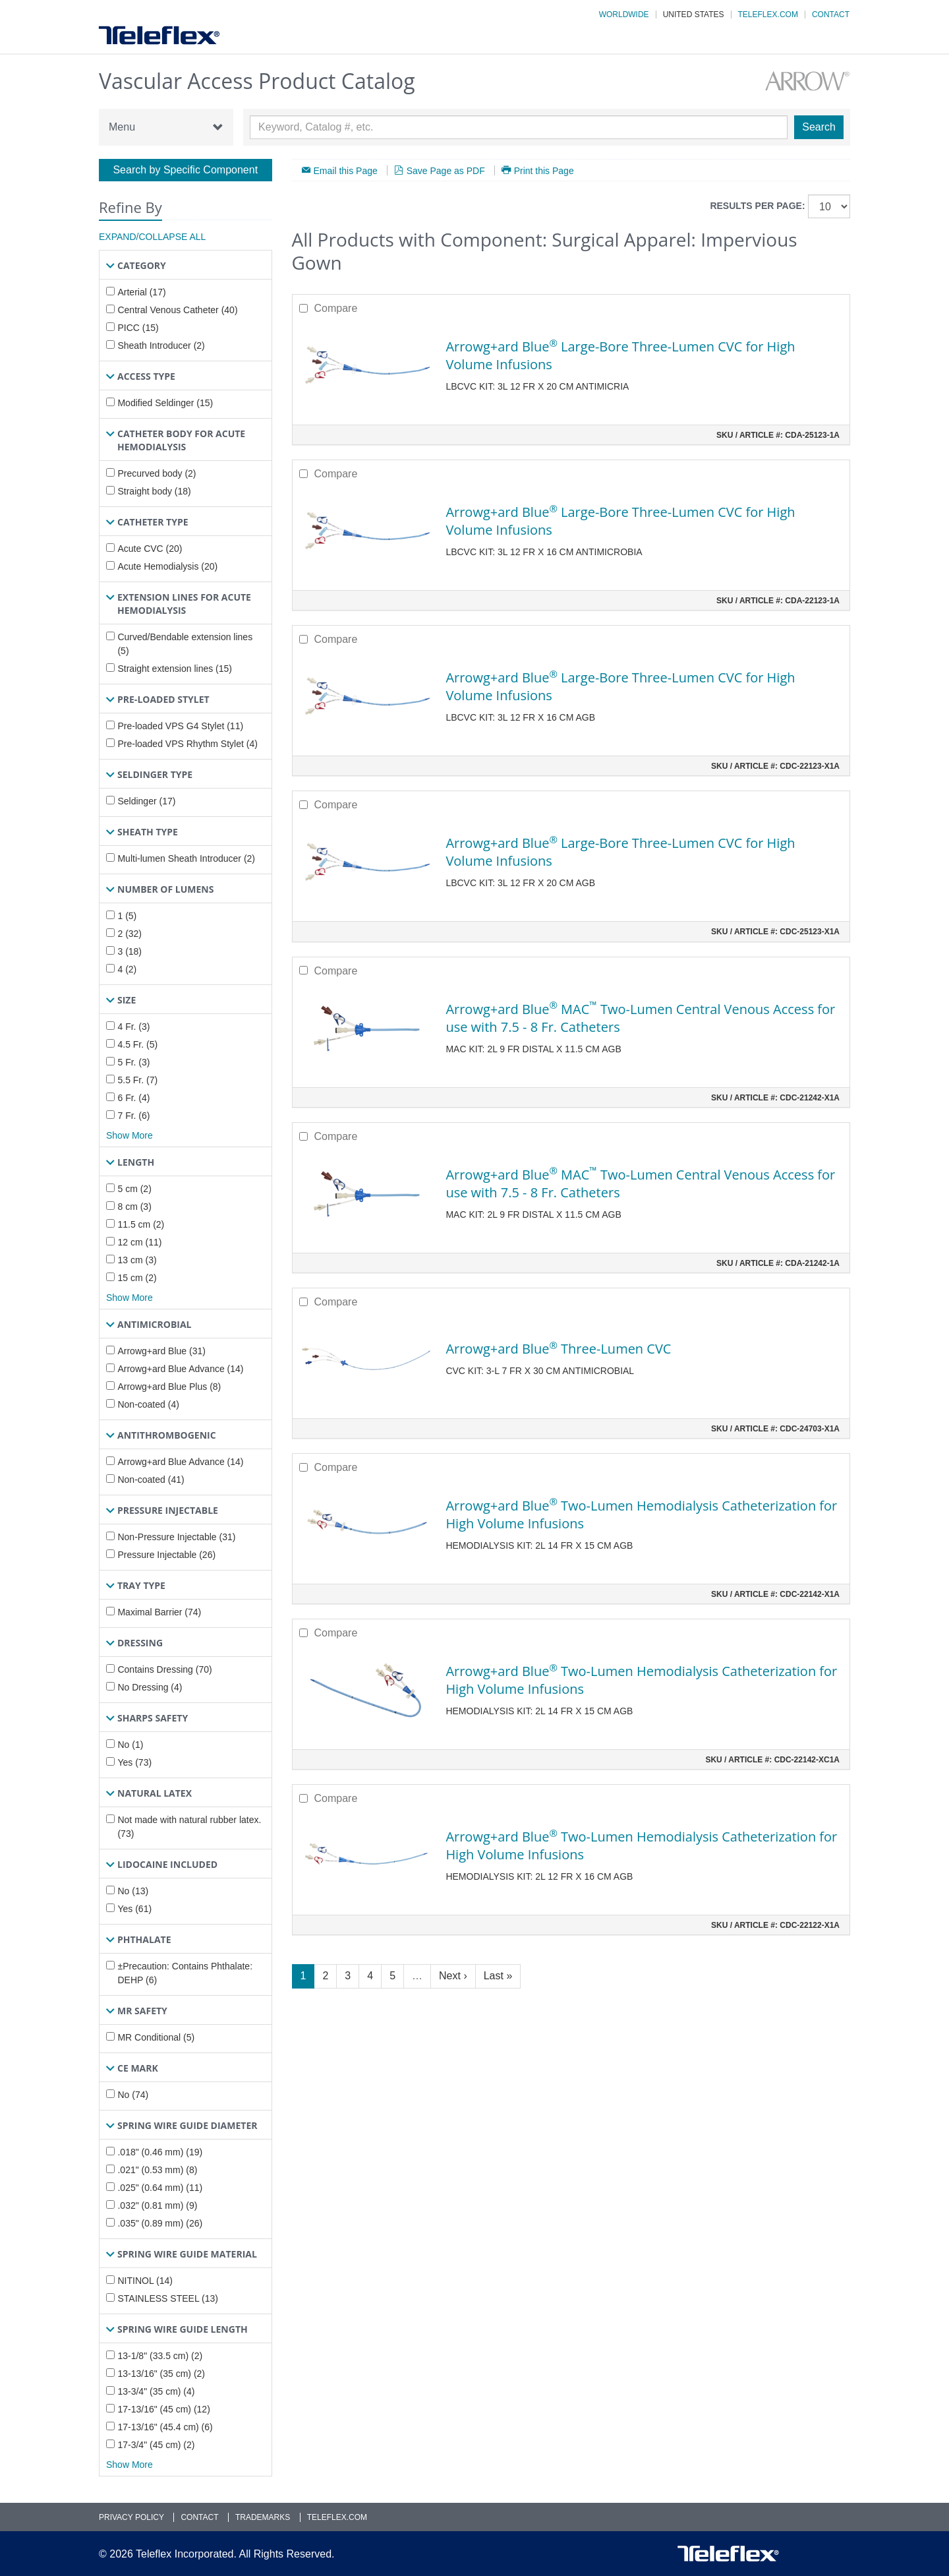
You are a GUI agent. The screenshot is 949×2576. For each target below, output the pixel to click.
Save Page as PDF (446, 170)
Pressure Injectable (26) (166, 1554)
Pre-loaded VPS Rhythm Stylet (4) (187, 743)
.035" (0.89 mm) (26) (159, 2223)
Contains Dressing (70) (164, 1669)
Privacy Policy (131, 2517)
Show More (129, 1135)
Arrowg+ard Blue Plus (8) (169, 1386)
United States (693, 14)
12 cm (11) (139, 1242)
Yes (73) (134, 1762)
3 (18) (129, 951)
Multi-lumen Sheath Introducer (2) (186, 858)
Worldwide (624, 14)
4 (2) (126, 969)
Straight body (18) (153, 491)
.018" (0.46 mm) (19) (159, 2152)
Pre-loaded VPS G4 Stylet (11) (180, 726)
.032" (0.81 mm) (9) (157, 2205)
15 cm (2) (136, 1278)
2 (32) (129, 933)
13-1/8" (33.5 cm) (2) (159, 2356)
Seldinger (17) (146, 801)
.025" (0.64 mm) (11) (159, 2187)
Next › (453, 1975)
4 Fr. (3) (133, 1026)
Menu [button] (166, 127)
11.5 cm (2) (140, 1224)
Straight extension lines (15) (174, 668)
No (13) (132, 1891)
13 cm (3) (136, 1260)
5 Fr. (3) (133, 1062)
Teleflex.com (768, 14)
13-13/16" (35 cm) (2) (161, 2373)
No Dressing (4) (149, 1687)
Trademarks (262, 2517)
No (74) (132, 2094)
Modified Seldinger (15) (165, 403)
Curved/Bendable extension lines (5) (184, 644)
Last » (498, 1975)
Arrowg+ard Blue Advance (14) (180, 1368)
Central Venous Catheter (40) (177, 310)
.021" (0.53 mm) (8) (157, 2170)
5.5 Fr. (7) (137, 1080)
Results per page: (757, 205)
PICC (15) (137, 327)
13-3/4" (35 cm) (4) (155, 2391)
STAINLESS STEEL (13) (167, 2298)
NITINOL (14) (145, 2280)
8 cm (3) (134, 1206)
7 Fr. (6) (133, 1115)
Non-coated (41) (150, 1479)
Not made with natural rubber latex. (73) (189, 1826)
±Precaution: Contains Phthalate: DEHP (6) (184, 1973)
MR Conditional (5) (155, 2037)
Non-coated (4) (148, 1404)
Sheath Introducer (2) (160, 345)
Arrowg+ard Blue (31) (161, 1351)
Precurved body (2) (156, 473)
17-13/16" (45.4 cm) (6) (164, 2427)
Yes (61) (134, 1908)
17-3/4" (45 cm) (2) (155, 2445)
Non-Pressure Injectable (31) (176, 1537)
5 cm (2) (134, 1188)
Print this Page (544, 170)
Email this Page (346, 170)
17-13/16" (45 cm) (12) (163, 2409)
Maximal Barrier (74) (159, 1612)
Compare (336, 308)
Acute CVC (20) (149, 548)
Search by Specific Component (185, 169)
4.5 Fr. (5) (137, 1044)
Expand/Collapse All (152, 236)
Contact (830, 14)
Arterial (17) (141, 292)
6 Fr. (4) (133, 1098)
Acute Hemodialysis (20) (167, 566)
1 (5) (126, 916)
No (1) (130, 1744)
